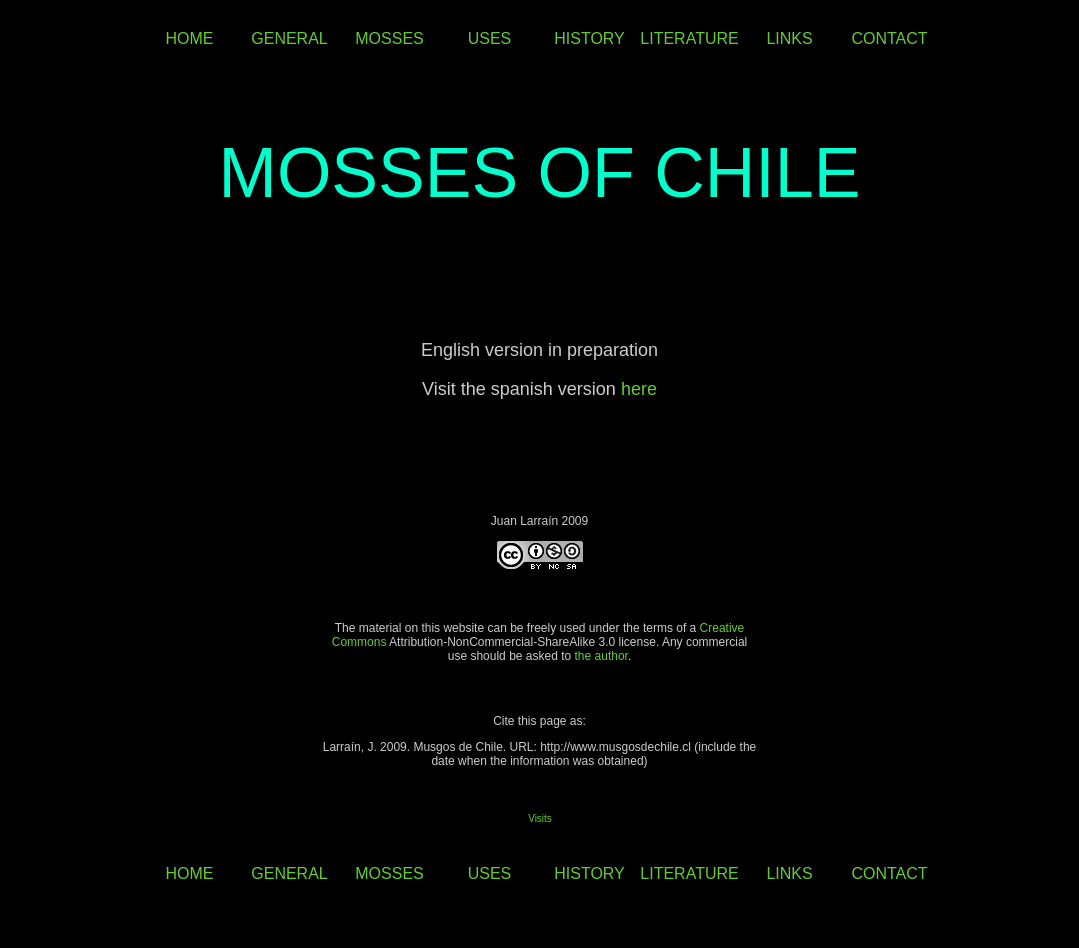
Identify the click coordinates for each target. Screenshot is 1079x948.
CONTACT (889, 38)
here (639, 389)
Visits (540, 818)
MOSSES (389, 38)
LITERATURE (689, 38)
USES (490, 38)
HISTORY (589, 38)
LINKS (789, 38)
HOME (190, 38)
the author (601, 656)
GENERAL (289, 38)
